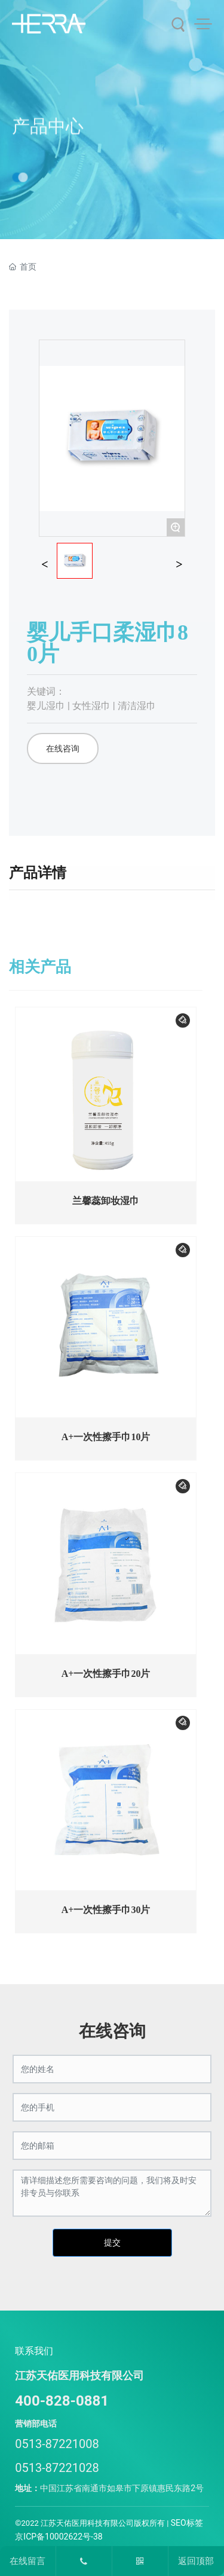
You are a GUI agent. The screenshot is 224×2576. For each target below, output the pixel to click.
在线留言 (27, 2561)
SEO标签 (187, 2523)
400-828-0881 (62, 2400)
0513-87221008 (57, 2444)
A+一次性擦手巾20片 (106, 1674)
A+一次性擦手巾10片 (106, 1437)
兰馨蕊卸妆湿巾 (105, 1201)
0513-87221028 (57, 2468)
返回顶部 (196, 2561)
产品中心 (48, 143)
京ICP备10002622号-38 (58, 2536)
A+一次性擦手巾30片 (106, 1910)
